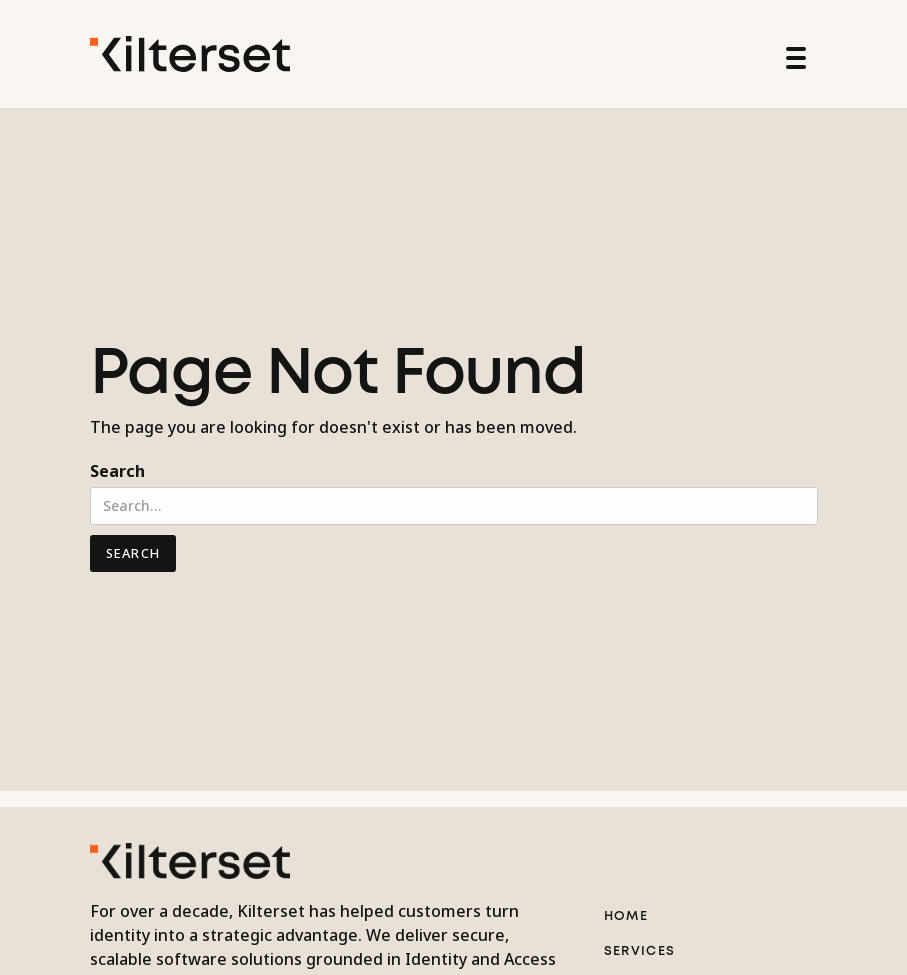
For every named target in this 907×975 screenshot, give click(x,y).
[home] (190, 54)
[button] (793, 54)
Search (117, 471)
